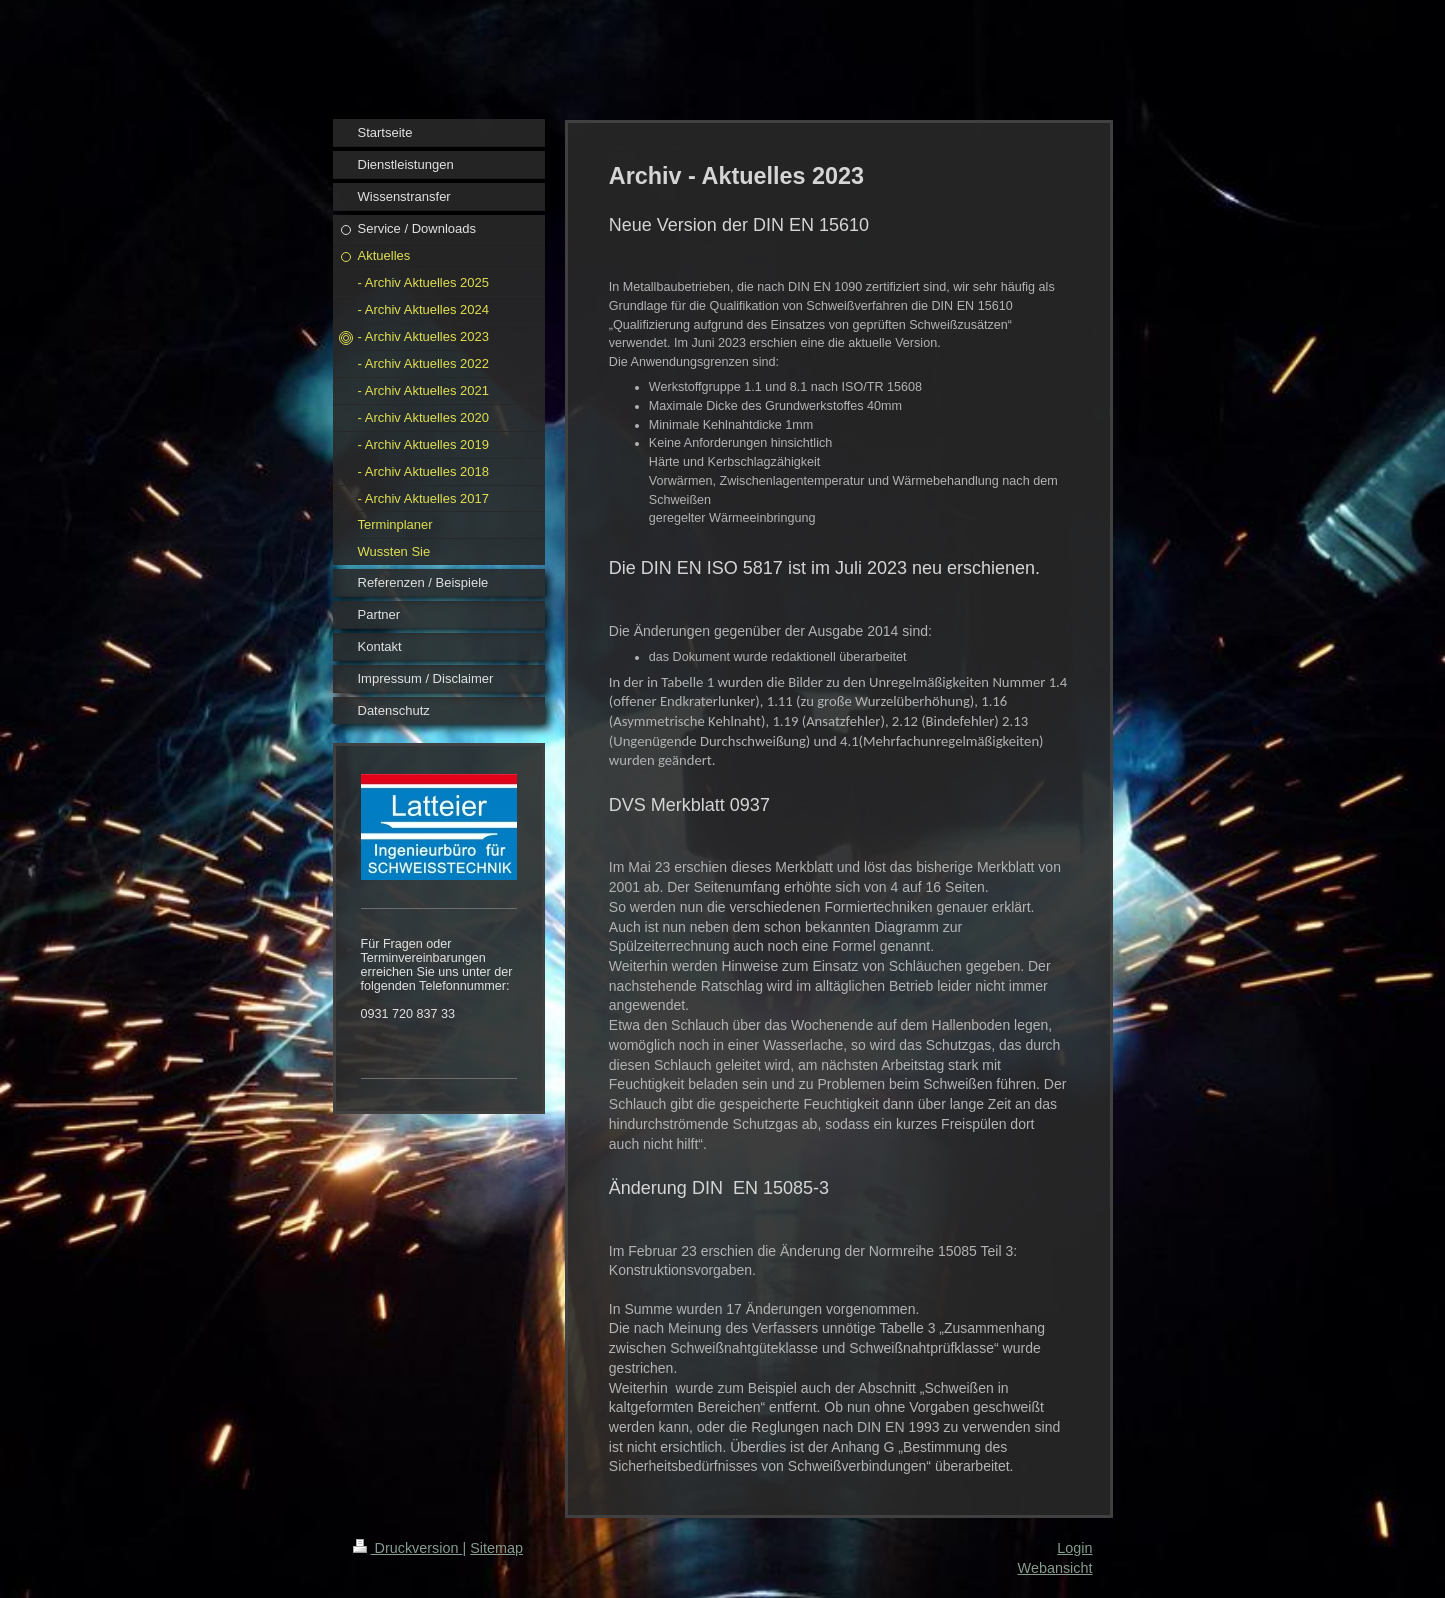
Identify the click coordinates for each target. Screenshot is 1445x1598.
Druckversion (408, 1548)
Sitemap (496, 1548)
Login (1074, 1548)
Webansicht (1055, 1568)
